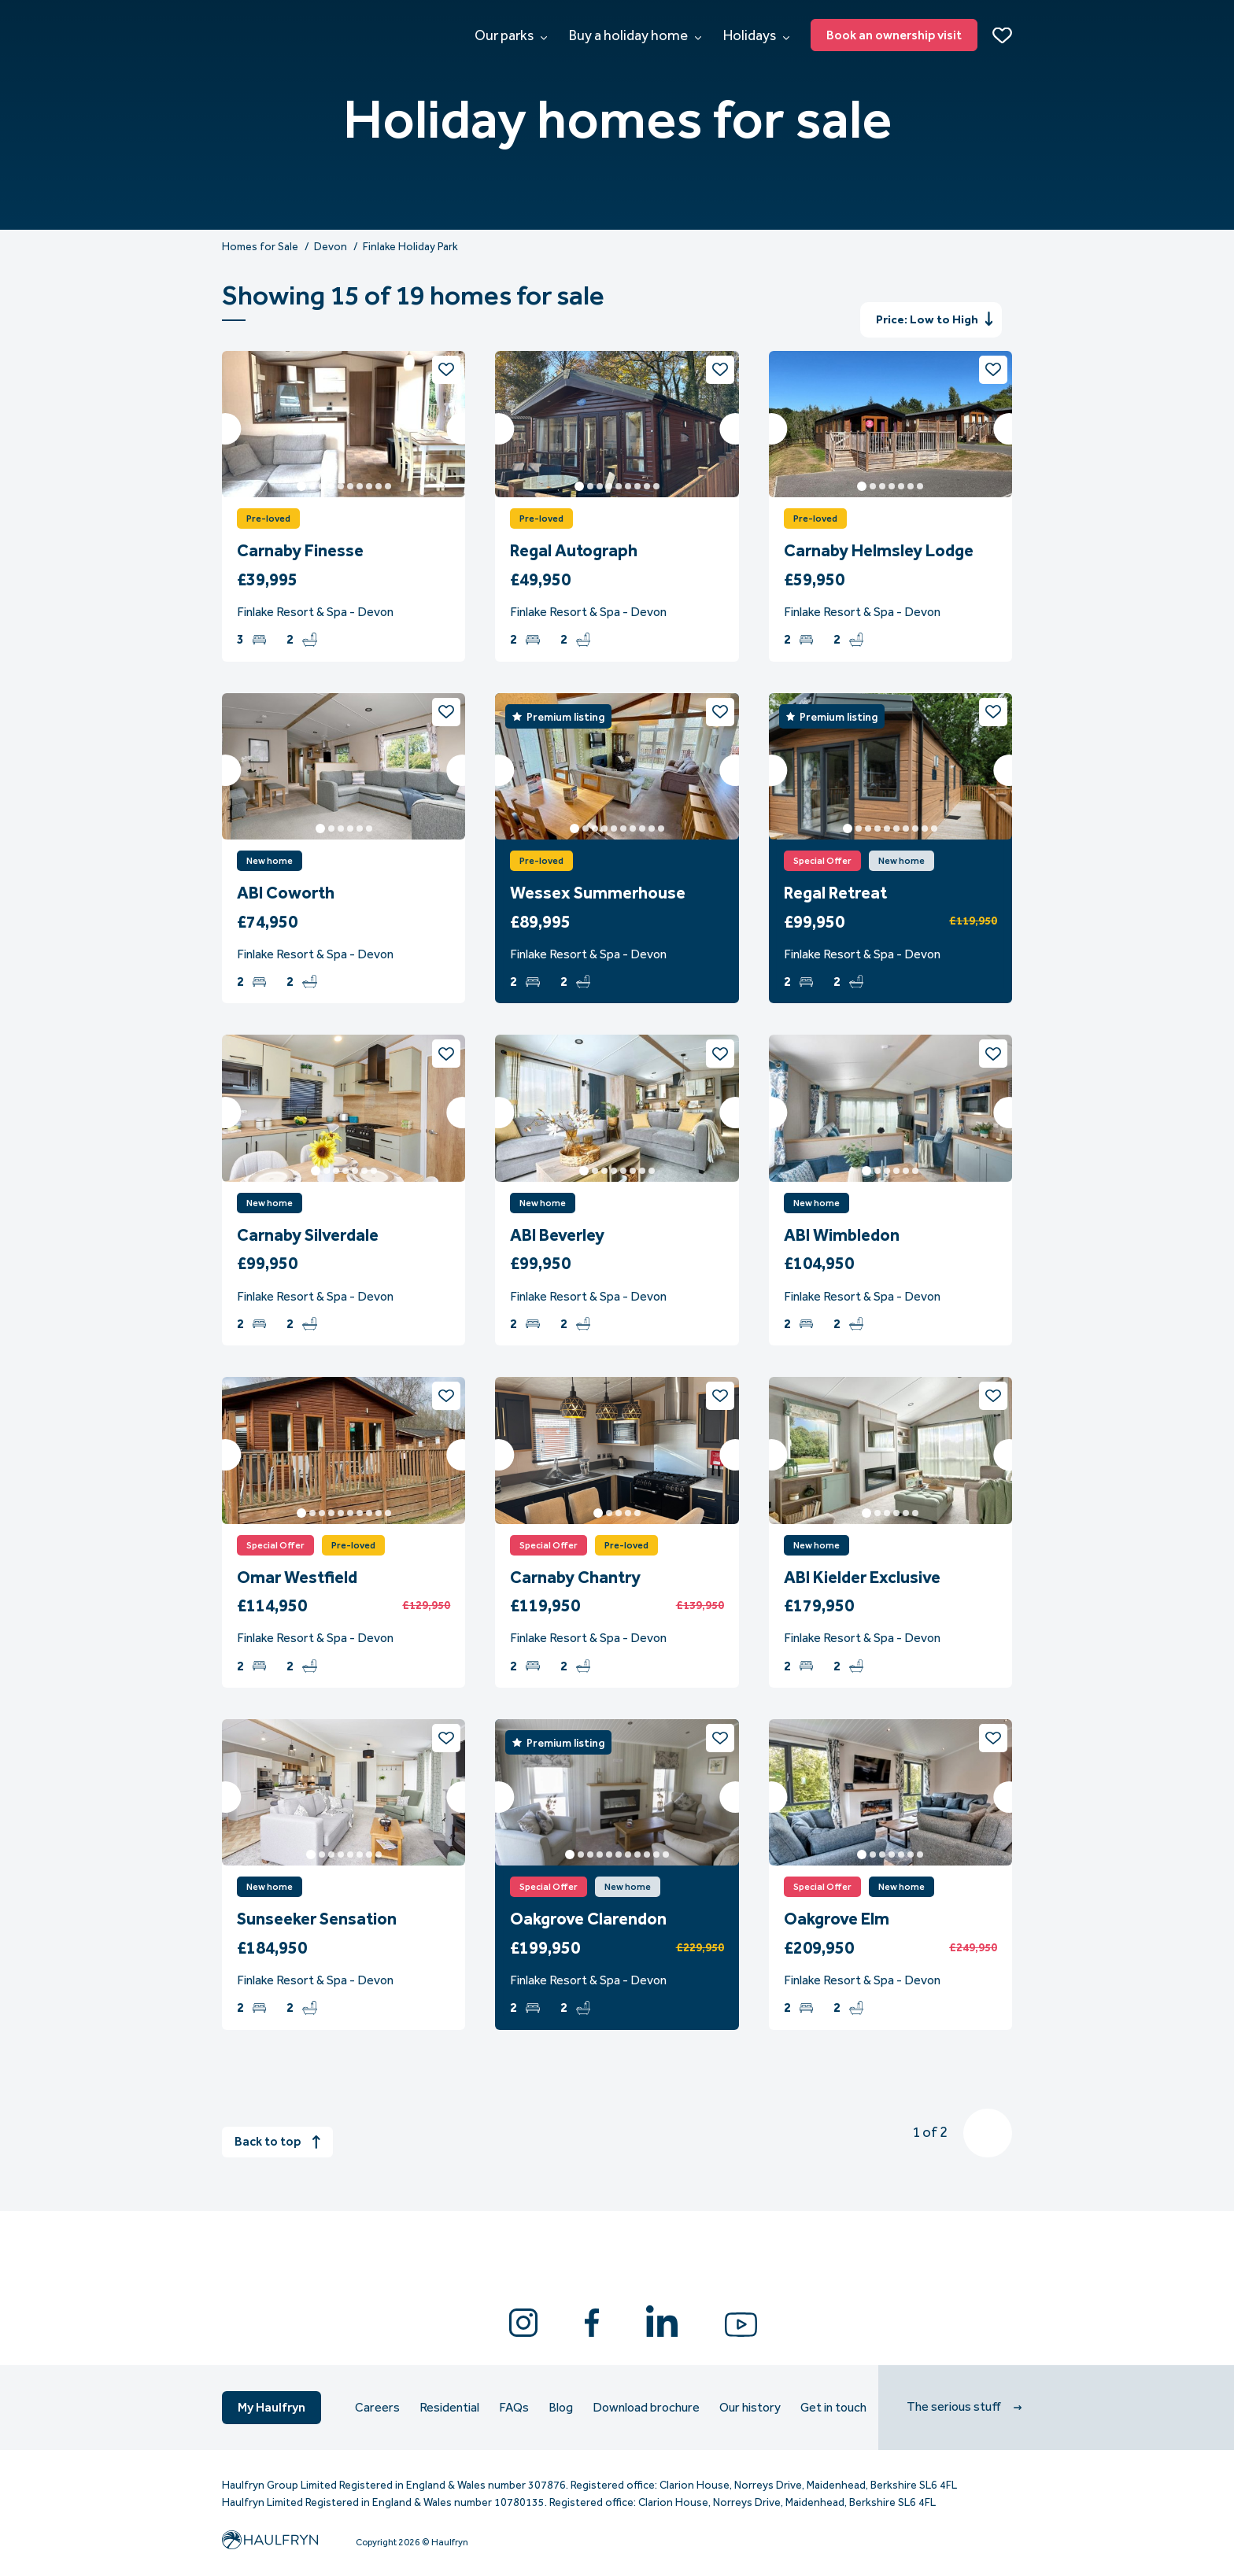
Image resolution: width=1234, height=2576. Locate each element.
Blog (561, 2407)
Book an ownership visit (894, 35)
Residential (449, 2407)
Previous (225, 429)
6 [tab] (350, 486)
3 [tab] (322, 486)
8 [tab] (369, 486)
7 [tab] (360, 486)
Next (462, 429)
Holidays (756, 35)
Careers (377, 2407)
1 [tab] (301, 486)
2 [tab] (312, 486)
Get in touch (833, 2407)
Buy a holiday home (635, 35)
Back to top (277, 2141)
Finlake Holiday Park (410, 247)
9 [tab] (378, 486)
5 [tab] (341, 486)
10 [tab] (388, 486)
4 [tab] (331, 486)
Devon (330, 247)
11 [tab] (666, 1854)
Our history (750, 2407)
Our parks (511, 35)
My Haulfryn (271, 2407)
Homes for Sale (260, 247)
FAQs (514, 2407)
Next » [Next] (987, 2133)
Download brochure (646, 2407)
